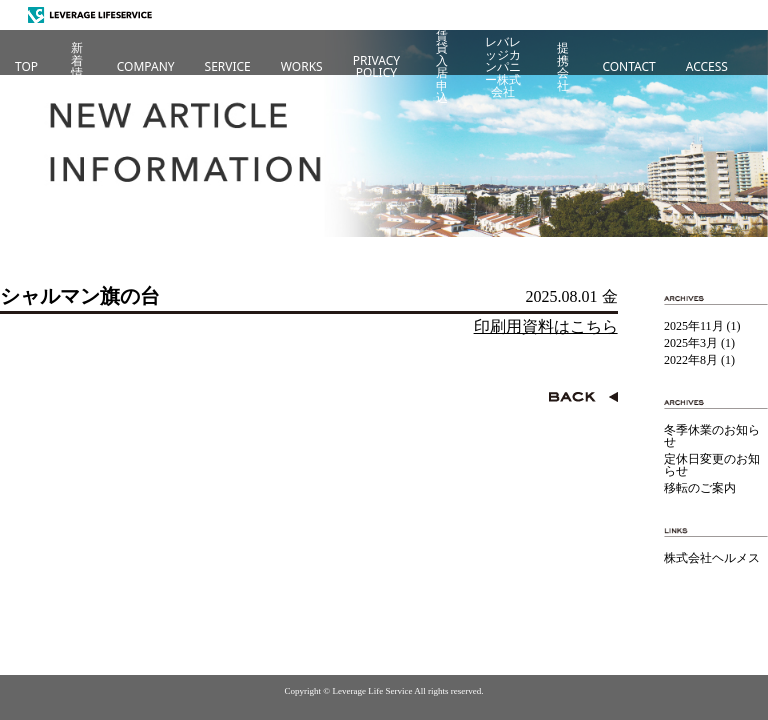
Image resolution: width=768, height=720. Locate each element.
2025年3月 (691, 343)
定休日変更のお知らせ (712, 465)
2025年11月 (694, 326)
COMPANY (146, 66)
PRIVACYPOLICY (376, 66)
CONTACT (628, 66)
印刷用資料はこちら (546, 326)
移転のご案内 (700, 488)
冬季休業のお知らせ (712, 436)
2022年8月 (691, 360)
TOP (26, 66)
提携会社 (563, 67)
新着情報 (77, 67)
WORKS (302, 66)
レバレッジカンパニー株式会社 (503, 67)
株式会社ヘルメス (712, 558)
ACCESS (707, 66)
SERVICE (228, 66)
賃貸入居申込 (442, 67)
